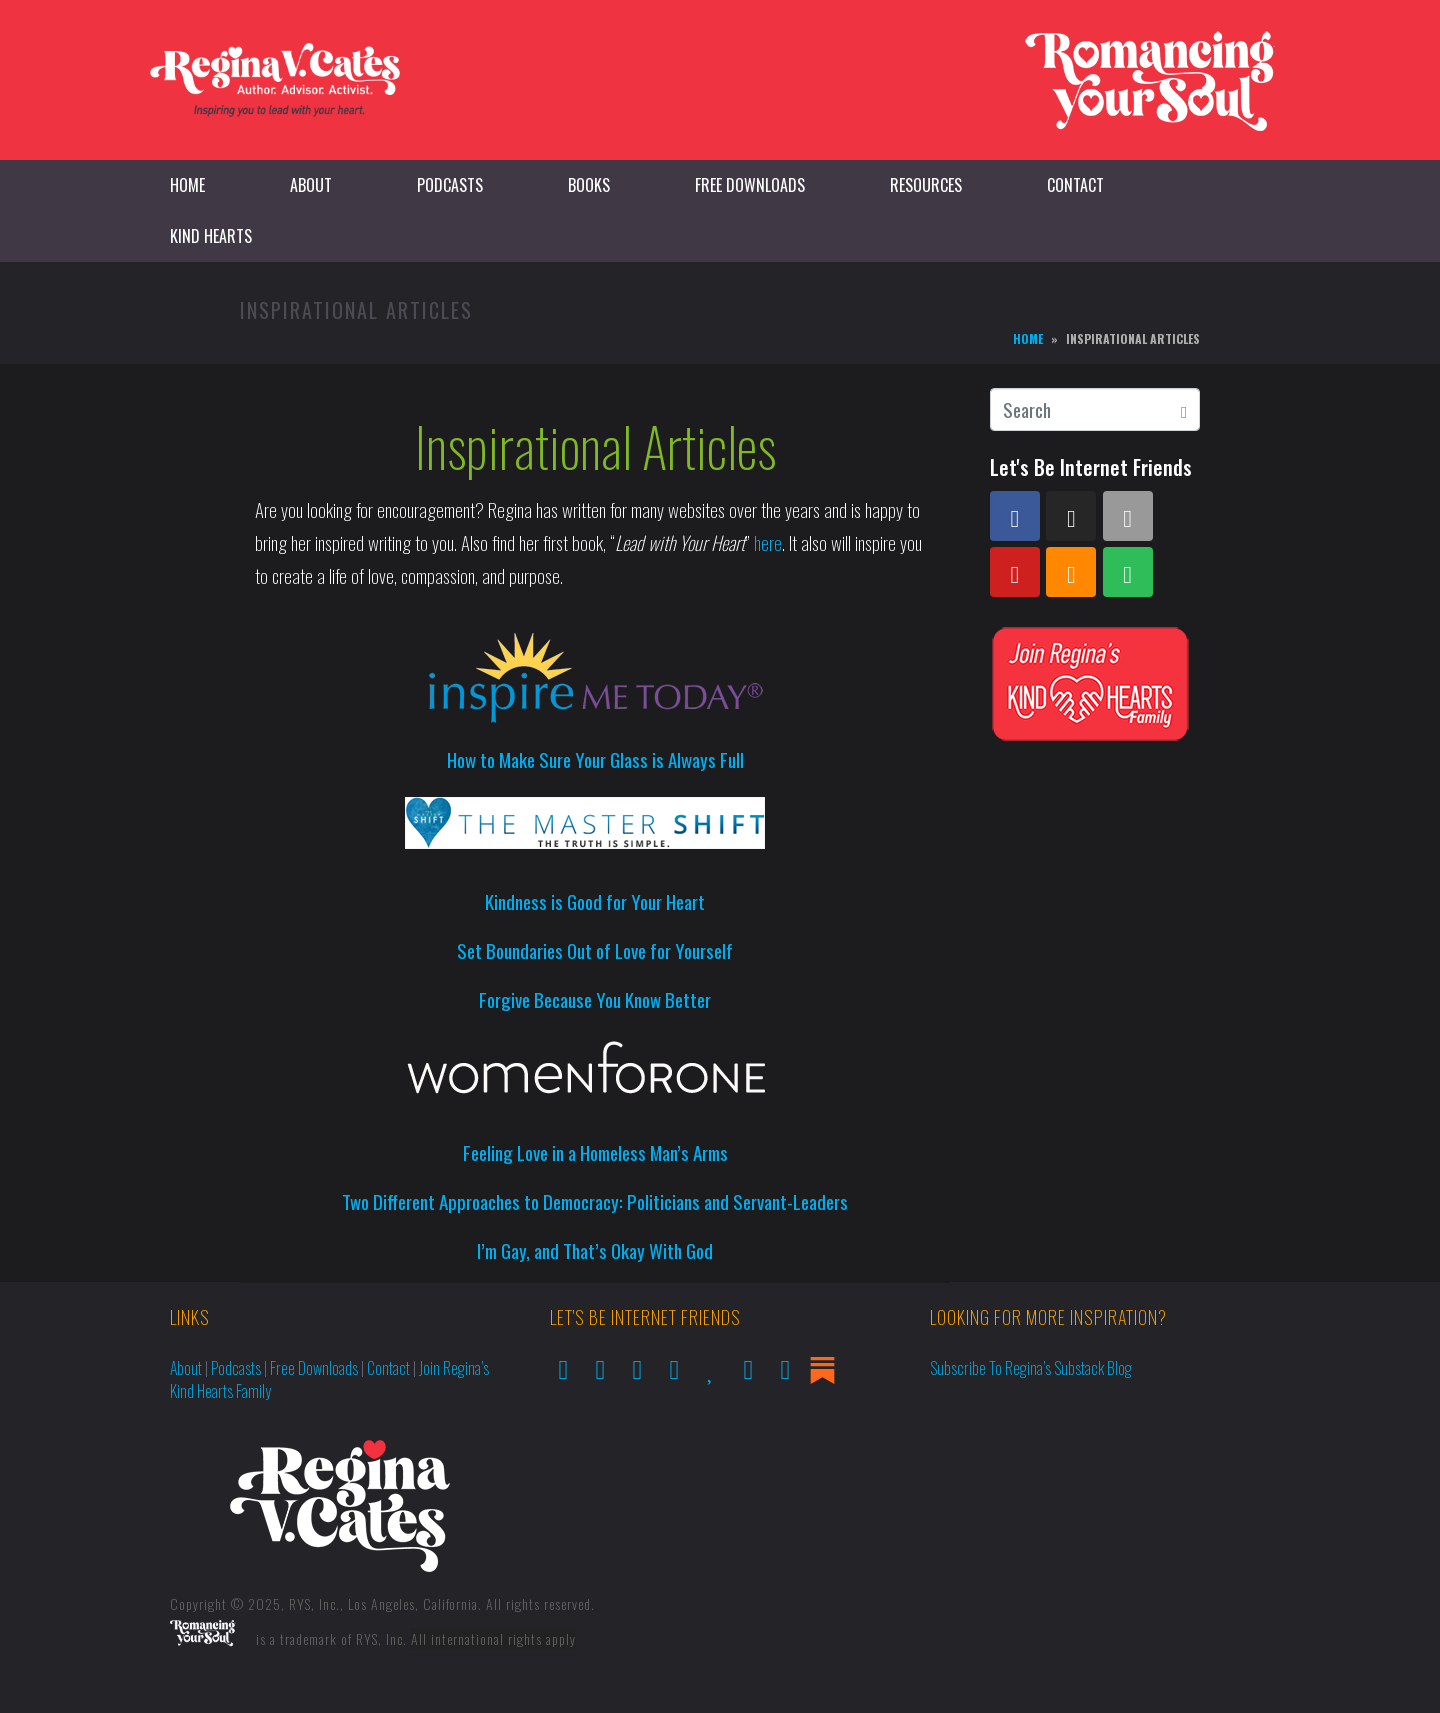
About (311, 185)
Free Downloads (750, 185)
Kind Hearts (211, 236)
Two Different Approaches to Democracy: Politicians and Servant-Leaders (595, 1201)
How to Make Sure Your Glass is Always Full (595, 759)
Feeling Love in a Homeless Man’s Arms (595, 1152)
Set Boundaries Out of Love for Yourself (595, 950)
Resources (926, 185)
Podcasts (450, 185)
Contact (1075, 185)
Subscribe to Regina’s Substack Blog (1031, 1368)
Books (589, 185)
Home (187, 185)
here (768, 542)
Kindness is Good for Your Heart (595, 901)
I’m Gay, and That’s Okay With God (595, 1250)
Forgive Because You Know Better (595, 999)
